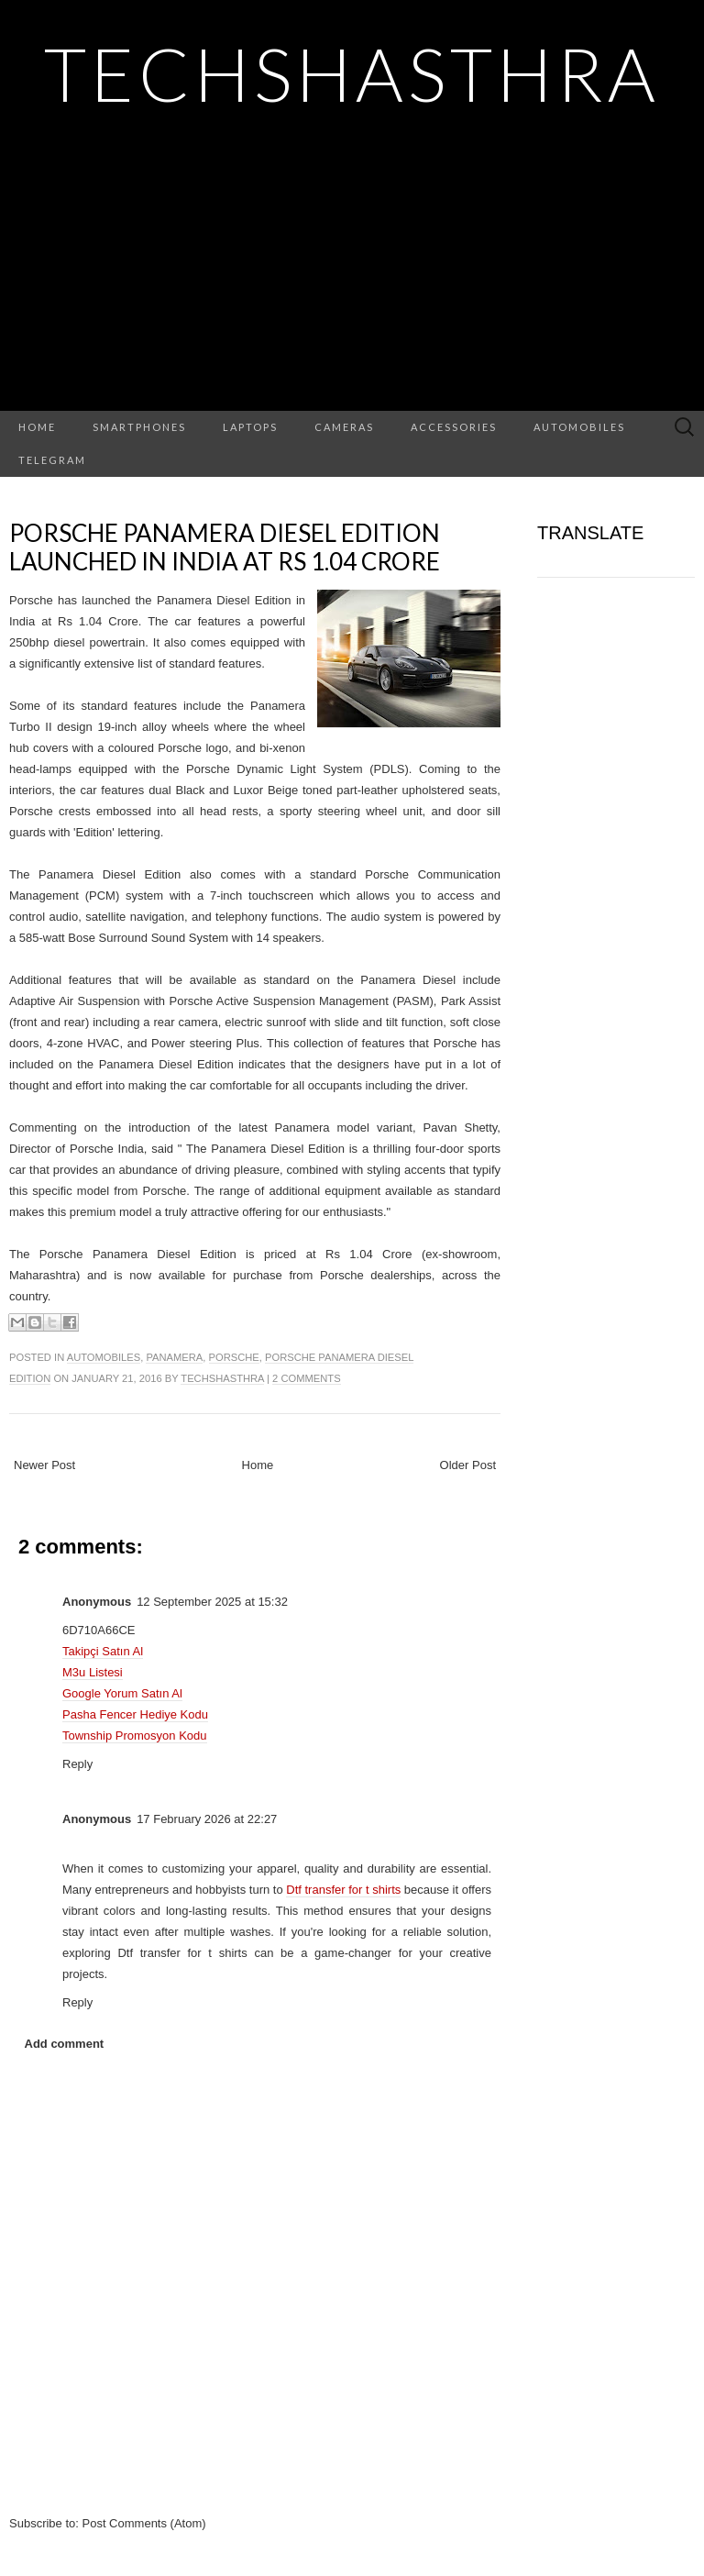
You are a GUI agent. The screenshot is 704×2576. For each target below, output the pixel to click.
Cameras (344, 427)
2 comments (306, 1378)
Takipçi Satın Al (102, 1651)
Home (37, 427)
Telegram (52, 460)
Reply (77, 1764)
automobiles (104, 1357)
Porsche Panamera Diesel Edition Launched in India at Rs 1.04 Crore (224, 547)
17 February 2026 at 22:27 (207, 1819)
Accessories (454, 427)
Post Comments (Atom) (144, 2523)
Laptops (250, 427)
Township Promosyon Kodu (134, 1735)
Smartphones (139, 427)
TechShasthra (352, 73)
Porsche (234, 1357)
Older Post (468, 1465)
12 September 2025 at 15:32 (212, 1602)
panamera (174, 1357)
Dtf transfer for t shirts (343, 1889)
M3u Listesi (92, 1672)
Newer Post (44, 1465)
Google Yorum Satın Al (122, 1693)
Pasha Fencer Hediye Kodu (135, 1714)
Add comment (64, 2044)
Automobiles (579, 427)
